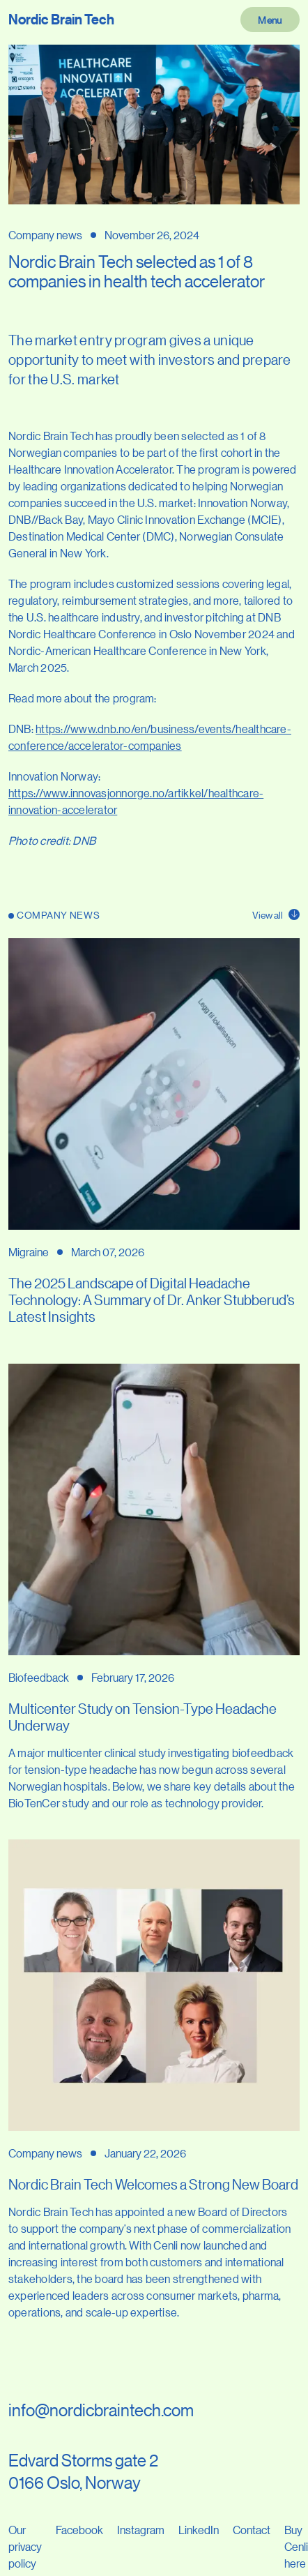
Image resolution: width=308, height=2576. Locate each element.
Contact (251, 2529)
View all (276, 914)
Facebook (79, 2529)
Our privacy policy (25, 2546)
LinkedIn (198, 2529)
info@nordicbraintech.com (101, 2410)
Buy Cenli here (296, 2546)
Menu (270, 19)
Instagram (140, 2529)
